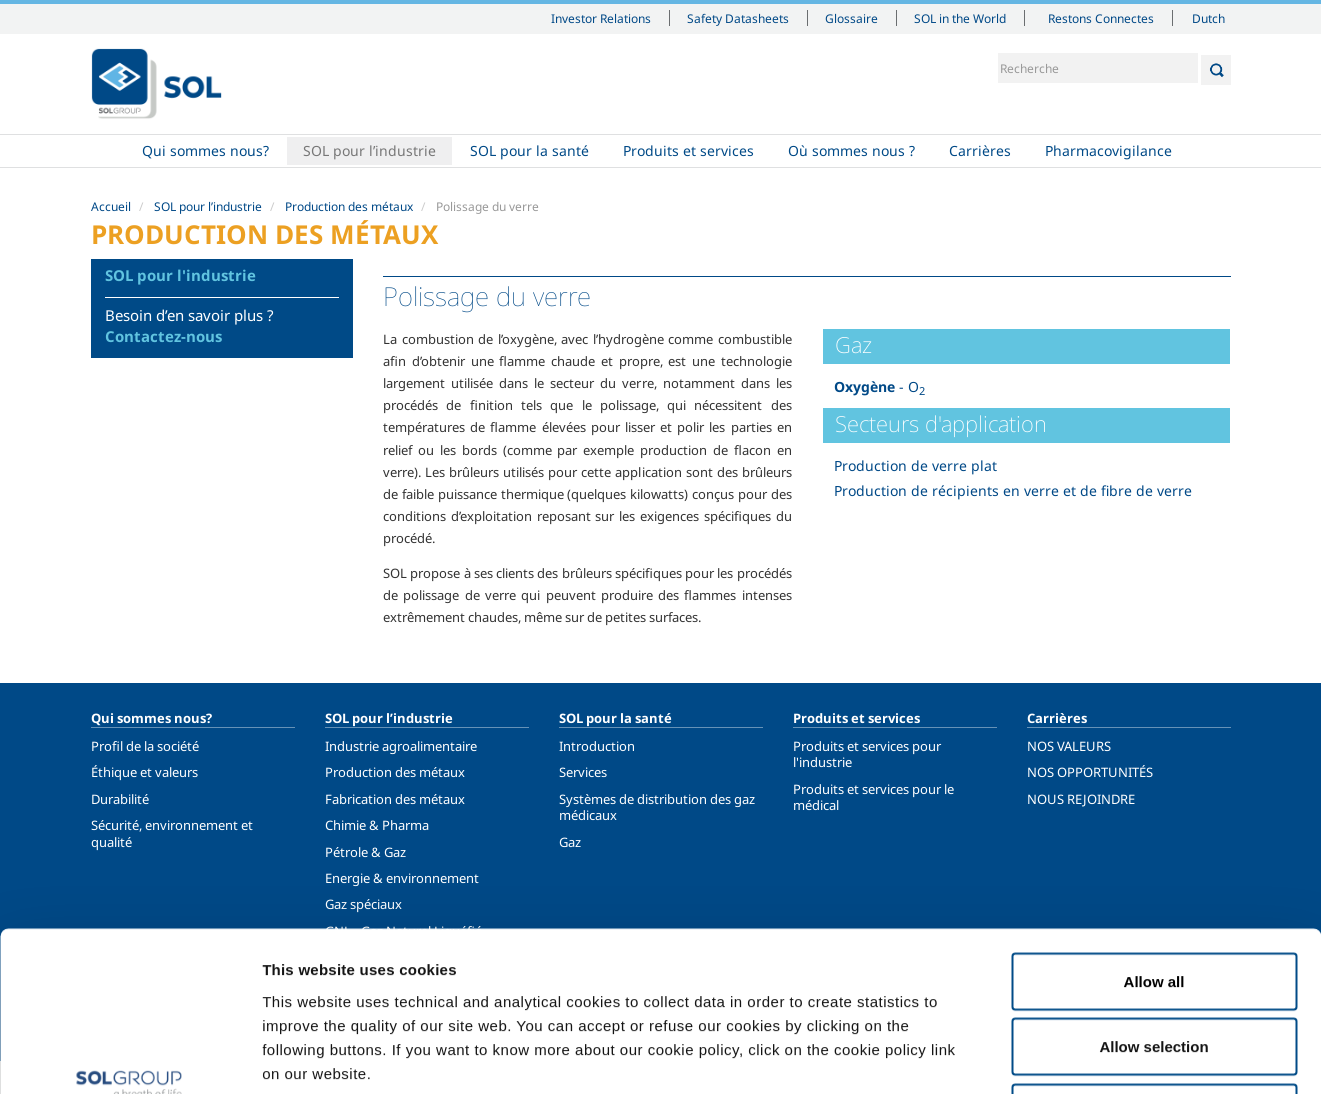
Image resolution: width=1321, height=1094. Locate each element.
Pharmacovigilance (1108, 150)
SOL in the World (960, 18)
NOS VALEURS (1069, 746)
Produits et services (688, 150)
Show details (1039, 1054)
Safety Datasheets (738, 18)
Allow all (1154, 831)
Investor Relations (601, 18)
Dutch (1208, 18)
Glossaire (851, 18)
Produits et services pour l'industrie (867, 754)
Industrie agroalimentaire (401, 746)
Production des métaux (349, 206)
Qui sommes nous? (205, 150)
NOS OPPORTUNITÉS (1090, 772)
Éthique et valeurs (144, 772)
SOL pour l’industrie (369, 150)
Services (583, 772)
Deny (1154, 962)
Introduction (597, 746)
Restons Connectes (1101, 18)
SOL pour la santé (529, 150)
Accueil (108, 151)
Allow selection (1153, 897)
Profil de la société (145, 746)
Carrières (980, 150)
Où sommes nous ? (851, 150)
